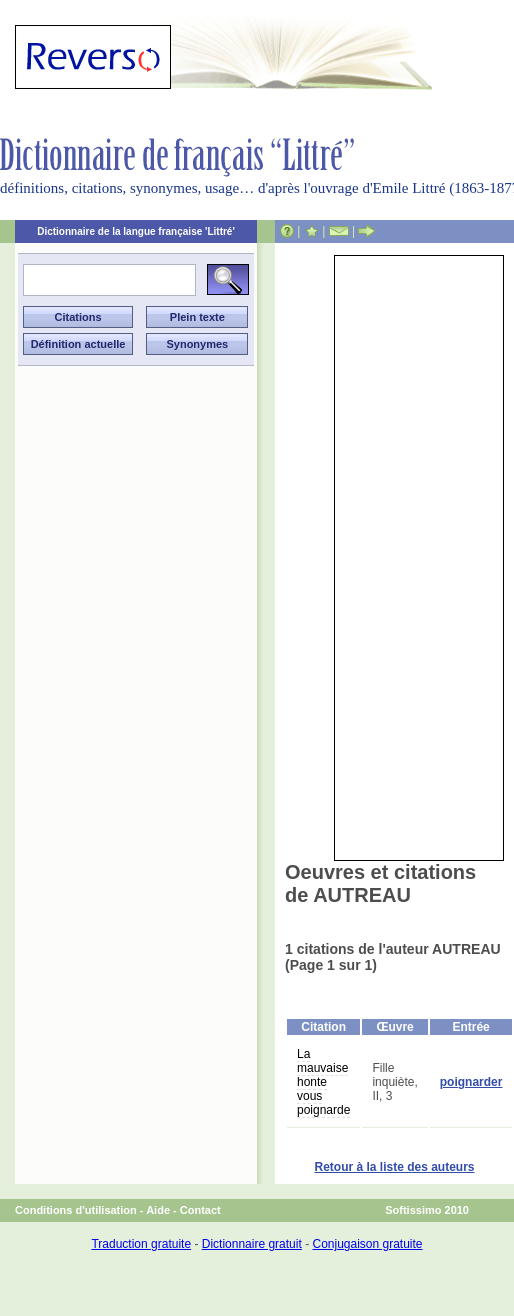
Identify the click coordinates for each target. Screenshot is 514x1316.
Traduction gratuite (141, 1244)
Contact (200, 1210)
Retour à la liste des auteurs (394, 1167)
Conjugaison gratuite (367, 1244)
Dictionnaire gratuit (252, 1244)
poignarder (471, 1082)
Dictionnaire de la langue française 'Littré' (136, 231)
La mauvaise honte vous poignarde (323, 1082)
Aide (158, 1210)
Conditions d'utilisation (76, 1210)
